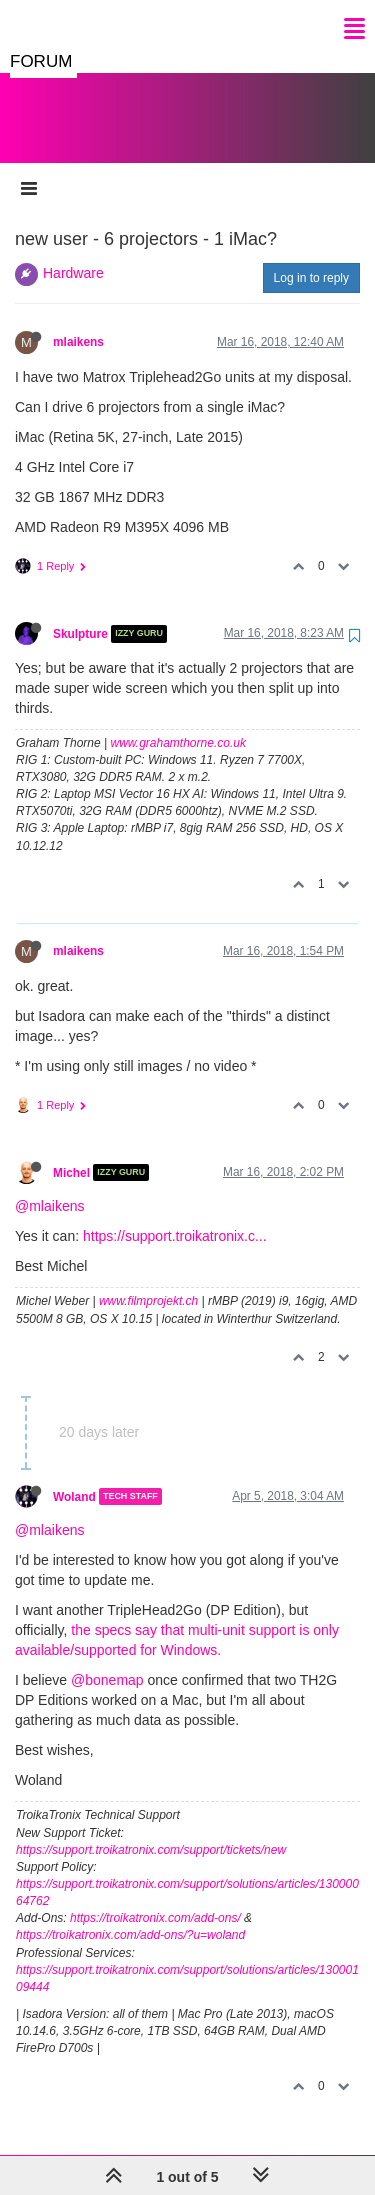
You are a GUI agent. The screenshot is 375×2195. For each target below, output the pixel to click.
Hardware (73, 253)
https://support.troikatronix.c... (175, 1216)
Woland (74, 1476)
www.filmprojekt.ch (148, 1281)
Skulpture (80, 614)
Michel (71, 1152)
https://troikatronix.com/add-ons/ (155, 1898)
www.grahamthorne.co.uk (178, 723)
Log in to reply (311, 258)
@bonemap (107, 1660)
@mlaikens (49, 1186)
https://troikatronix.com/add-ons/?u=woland (130, 1915)
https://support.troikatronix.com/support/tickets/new (151, 1830)
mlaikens (78, 322)
